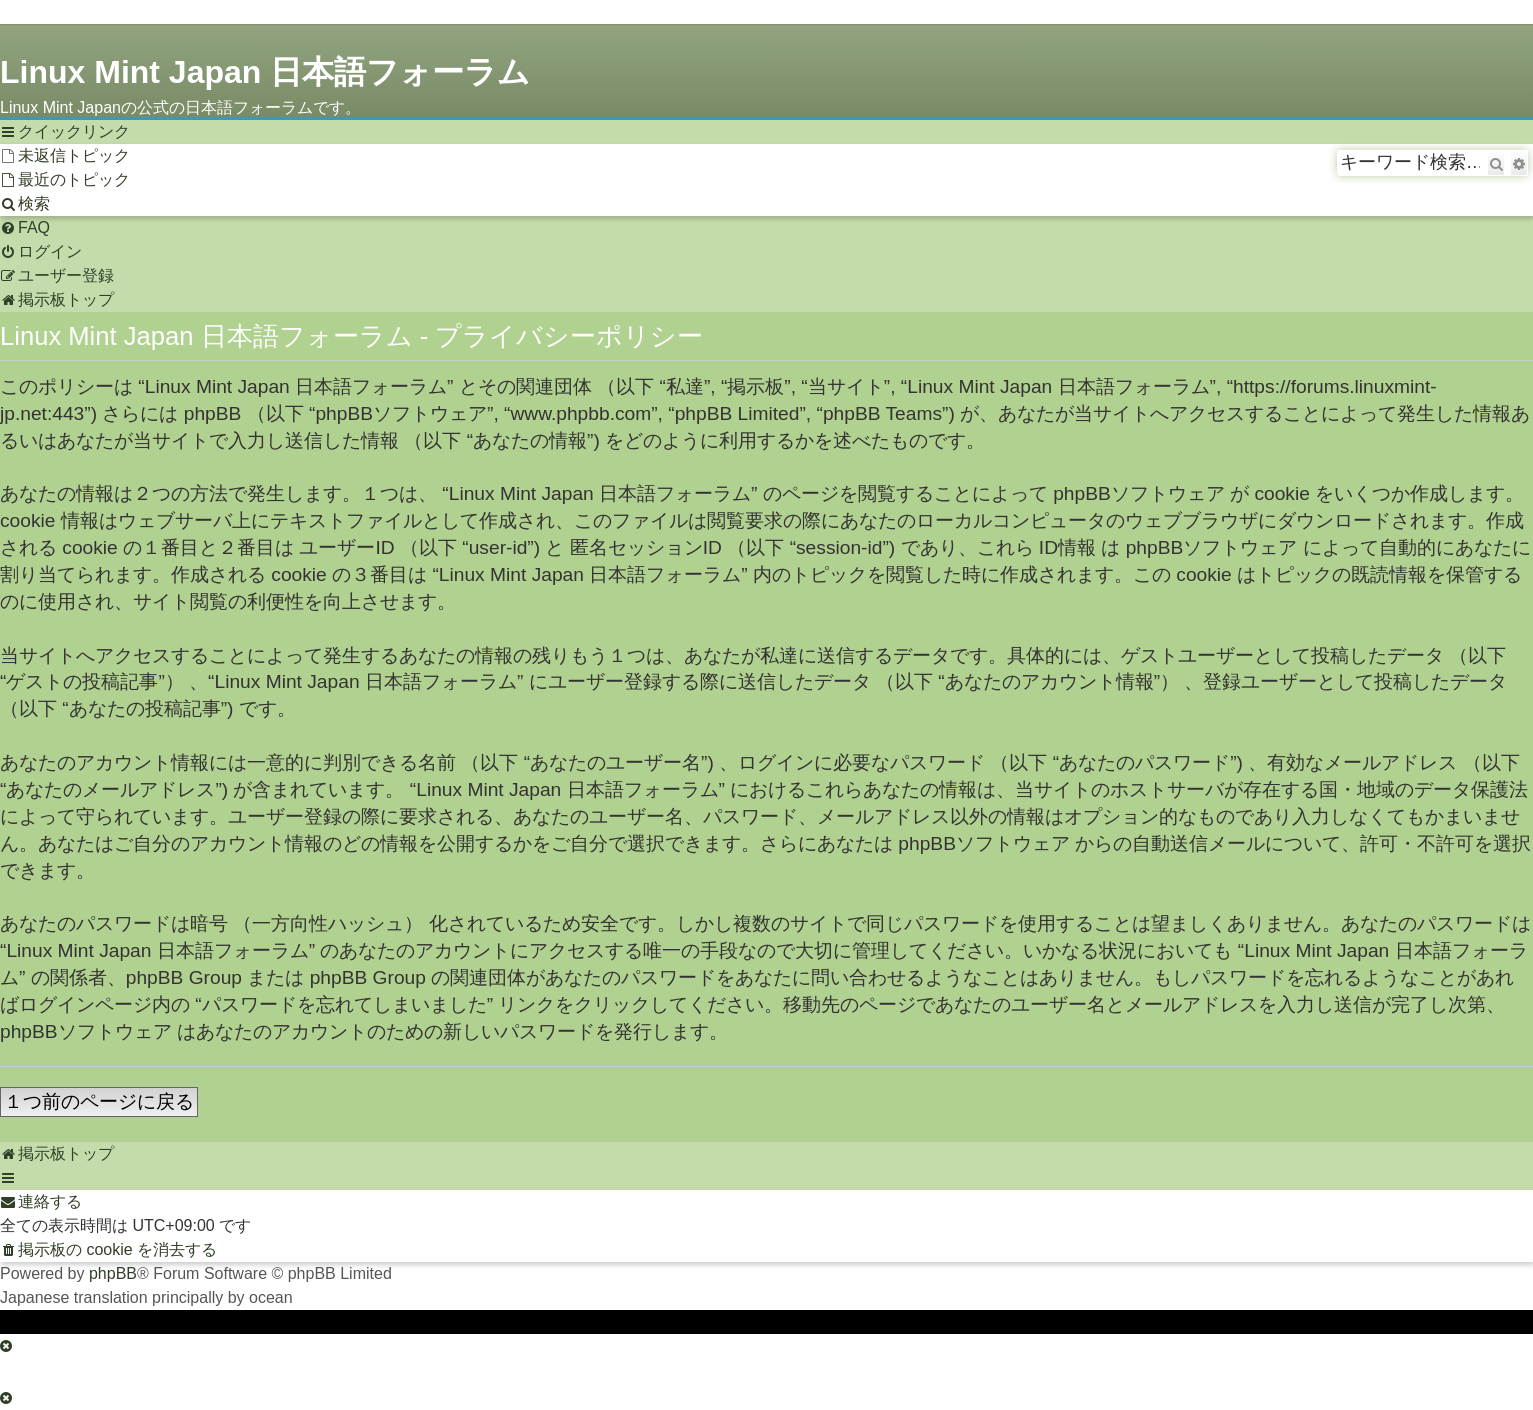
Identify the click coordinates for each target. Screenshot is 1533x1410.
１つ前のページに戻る (99, 1101)
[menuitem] (65, 156)
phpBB (113, 1273)
